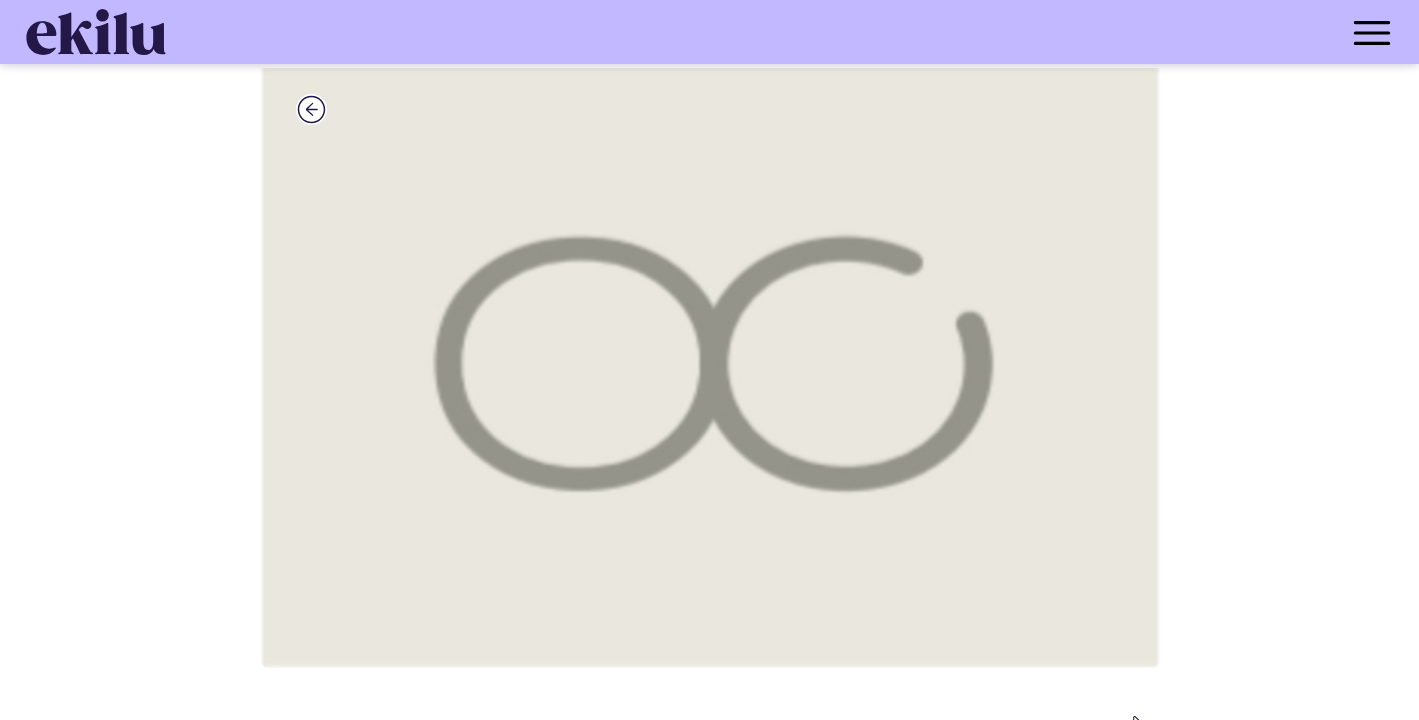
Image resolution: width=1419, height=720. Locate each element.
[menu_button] (789, 32)
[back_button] (311, 109)
